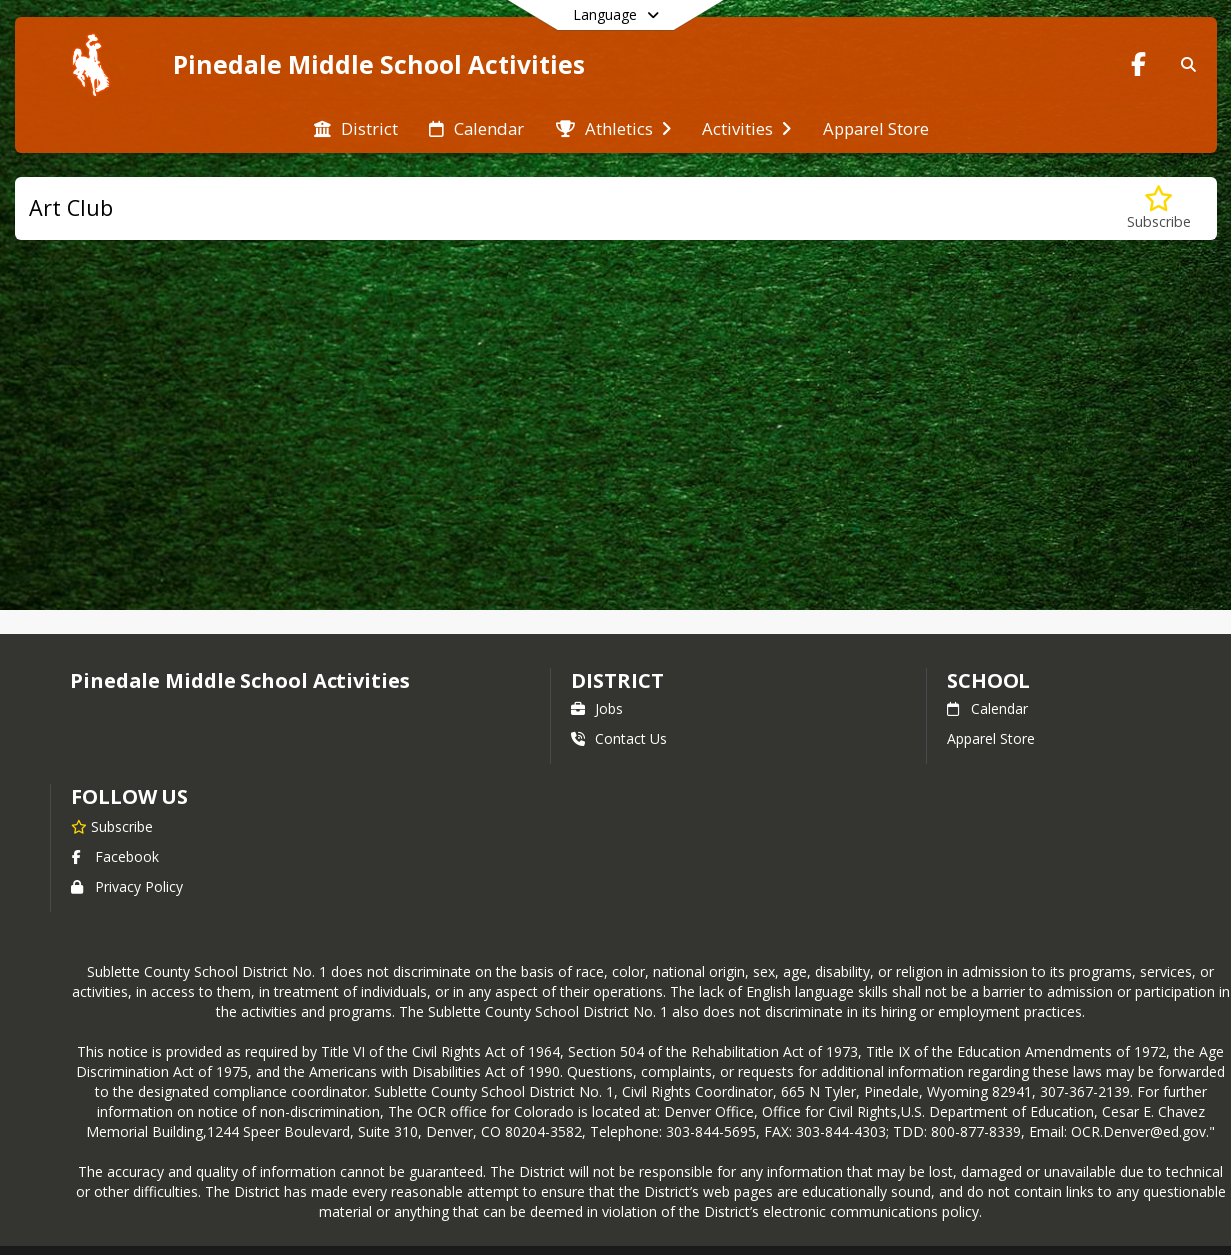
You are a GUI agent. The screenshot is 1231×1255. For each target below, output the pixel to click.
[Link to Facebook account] (1138, 67)
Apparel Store (991, 738)
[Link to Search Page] (1184, 64)
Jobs (597, 708)
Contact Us (619, 738)
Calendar (987, 708)
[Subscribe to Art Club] (1159, 208)
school (988, 680)
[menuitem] (356, 127)
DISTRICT (617, 680)
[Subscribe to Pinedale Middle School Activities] (112, 826)
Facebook (115, 856)
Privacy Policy (127, 886)
